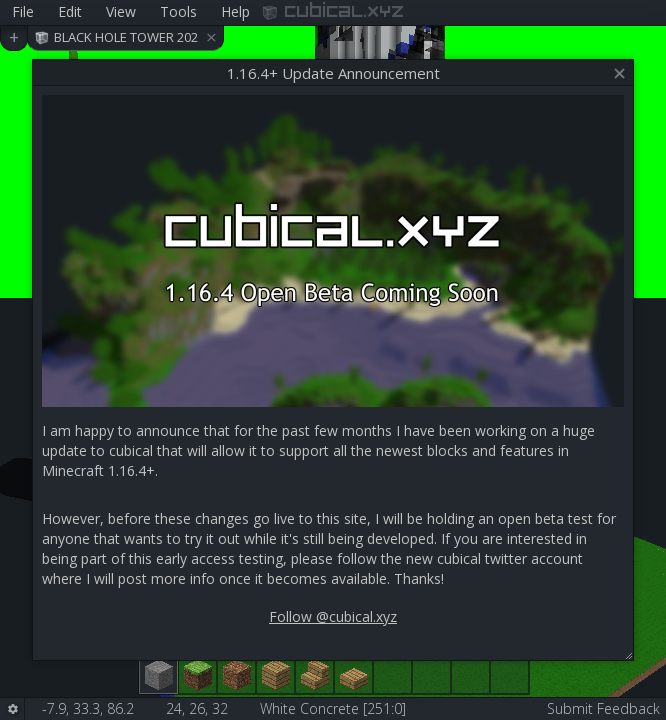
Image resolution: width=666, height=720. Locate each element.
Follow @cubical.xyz (333, 616)
